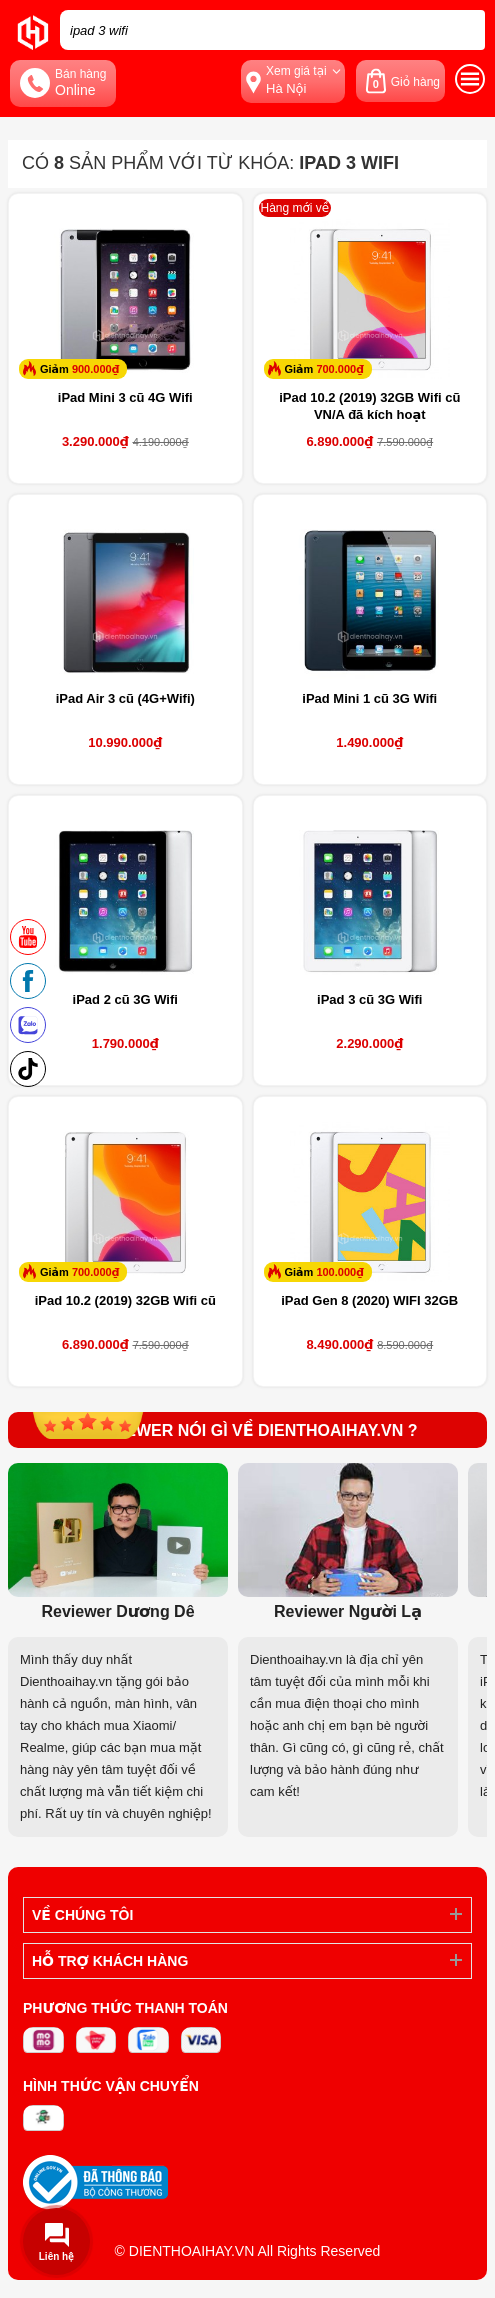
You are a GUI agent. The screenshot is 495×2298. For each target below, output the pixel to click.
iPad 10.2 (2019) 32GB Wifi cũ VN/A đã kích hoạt (369, 406)
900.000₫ (95, 369)
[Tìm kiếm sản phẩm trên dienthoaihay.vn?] (272, 30)
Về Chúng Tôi (82, 1915)
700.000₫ (339, 369)
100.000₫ (339, 1272)
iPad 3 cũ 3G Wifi (369, 999)
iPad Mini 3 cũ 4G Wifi (125, 397)
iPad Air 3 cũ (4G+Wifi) (125, 698)
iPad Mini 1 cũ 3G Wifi (369, 698)
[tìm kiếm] (464, 30)
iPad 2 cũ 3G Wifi (125, 999)
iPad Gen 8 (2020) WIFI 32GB (369, 1300)
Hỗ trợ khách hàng (110, 1961)
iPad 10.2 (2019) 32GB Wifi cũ (125, 1300)
